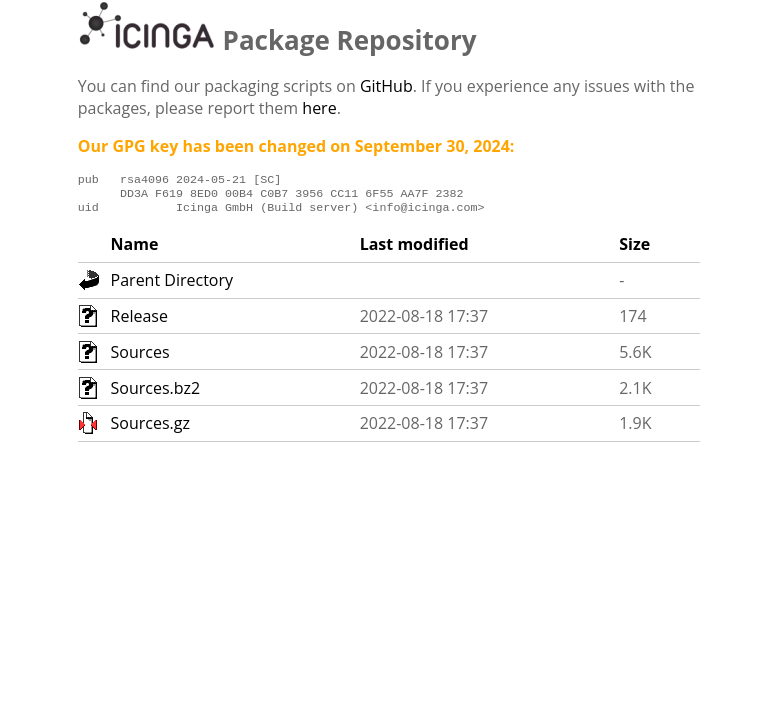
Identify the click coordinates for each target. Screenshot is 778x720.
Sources (140, 358)
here (319, 108)
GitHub (386, 86)
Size (634, 250)
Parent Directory (172, 286)
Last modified (414, 250)
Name (135, 250)
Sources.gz (150, 429)
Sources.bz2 (156, 394)
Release (139, 322)
